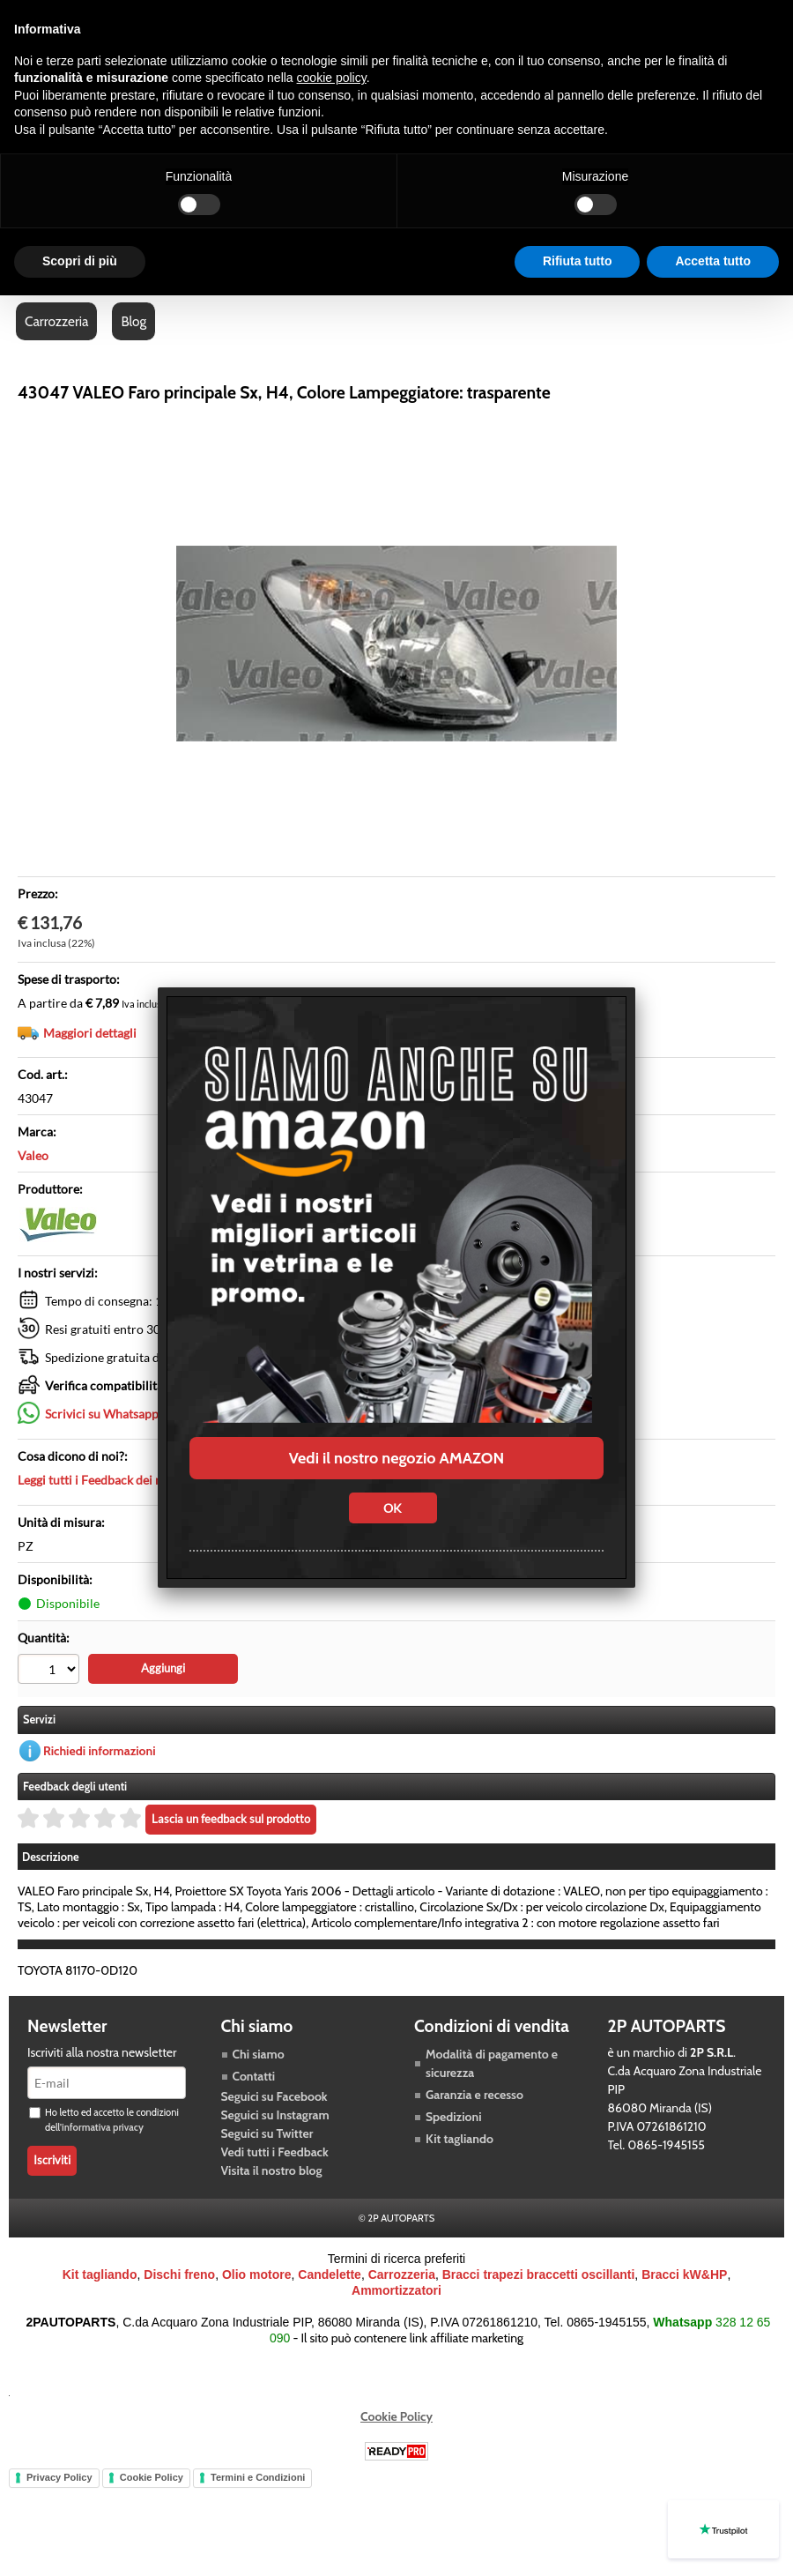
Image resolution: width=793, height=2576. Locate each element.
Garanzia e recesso (474, 2095)
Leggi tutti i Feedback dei (122, 1479)
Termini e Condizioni (258, 2477)
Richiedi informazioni (99, 1751)
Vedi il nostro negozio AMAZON (396, 1458)
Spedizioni (454, 2117)
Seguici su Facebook (274, 2096)
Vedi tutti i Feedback (275, 2152)
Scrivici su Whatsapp (102, 1413)
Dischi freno (179, 2274)
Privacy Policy (59, 2477)
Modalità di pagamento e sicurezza (492, 2063)
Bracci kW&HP (684, 2274)
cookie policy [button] (332, 78)
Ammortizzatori (396, 2290)
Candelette (329, 2274)
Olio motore (257, 2274)
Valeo (33, 1155)
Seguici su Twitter (267, 2133)
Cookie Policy (396, 2416)
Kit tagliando (459, 2139)
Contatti (254, 2076)
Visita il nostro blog (271, 2170)
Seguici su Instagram (275, 2115)
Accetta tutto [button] (713, 261)
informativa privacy (103, 2127)
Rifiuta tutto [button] (577, 261)
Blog (133, 321)
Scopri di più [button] (79, 261)
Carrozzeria (56, 321)
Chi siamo (259, 2054)
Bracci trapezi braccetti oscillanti (538, 2274)
